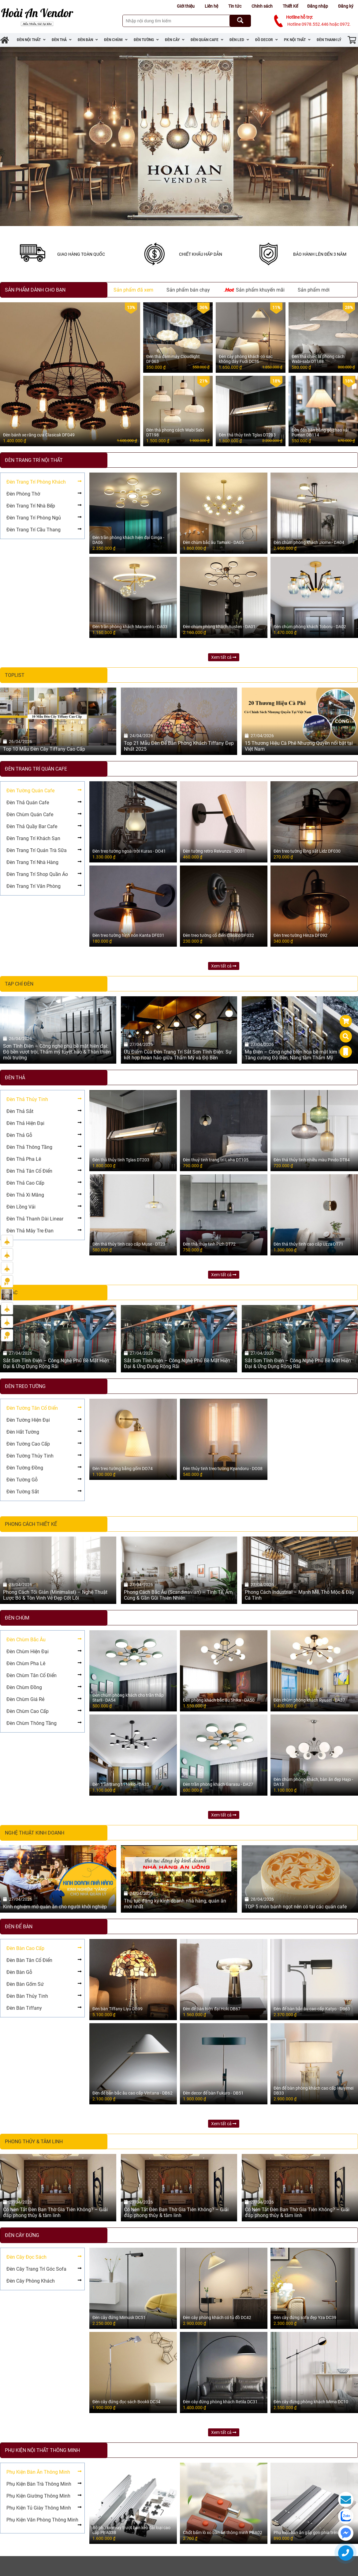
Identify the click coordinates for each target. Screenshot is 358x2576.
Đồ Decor (266, 40)
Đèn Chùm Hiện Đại (27, 1651)
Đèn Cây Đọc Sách (26, 2257)
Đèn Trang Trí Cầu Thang (33, 530)
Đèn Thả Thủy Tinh (27, 1099)
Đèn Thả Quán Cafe (27, 802)
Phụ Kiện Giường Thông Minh (38, 2496)
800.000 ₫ (346, 367)
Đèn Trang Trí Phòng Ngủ (33, 518)
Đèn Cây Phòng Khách (30, 2281)
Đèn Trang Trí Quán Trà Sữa (36, 850)
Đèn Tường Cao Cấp (28, 1444)
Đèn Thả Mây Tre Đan (30, 1231)
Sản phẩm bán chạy (188, 290)
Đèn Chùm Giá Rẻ (25, 1699)
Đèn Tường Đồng (24, 1468)
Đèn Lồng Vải (20, 1207)
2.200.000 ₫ (272, 440)
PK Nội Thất (297, 40)
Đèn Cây (175, 40)
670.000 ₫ (346, 440)
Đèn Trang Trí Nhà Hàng (32, 862)
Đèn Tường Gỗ (22, 1480)
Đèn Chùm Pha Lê (25, 1663)
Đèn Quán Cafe (207, 40)
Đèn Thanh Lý (329, 40)
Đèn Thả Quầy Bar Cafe (31, 826)
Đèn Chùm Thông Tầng (31, 1723)
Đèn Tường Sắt (22, 1492)
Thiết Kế (290, 6)
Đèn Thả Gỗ (19, 1135)
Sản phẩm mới (314, 290)
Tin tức (234, 6)
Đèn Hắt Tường (22, 1432)
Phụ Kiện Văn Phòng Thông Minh (42, 2520)
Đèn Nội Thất (31, 40)
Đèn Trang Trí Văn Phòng (33, 886)
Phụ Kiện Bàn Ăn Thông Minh (38, 2472)
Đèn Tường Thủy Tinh (30, 1456)
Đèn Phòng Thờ (23, 494)
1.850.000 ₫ (272, 367)
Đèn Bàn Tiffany (24, 2008)
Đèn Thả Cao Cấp (25, 1183)
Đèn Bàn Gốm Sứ (25, 1984)
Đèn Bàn (88, 40)
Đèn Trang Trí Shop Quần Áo (37, 874)
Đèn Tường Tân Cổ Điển (32, 1408)
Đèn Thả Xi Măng (25, 1195)
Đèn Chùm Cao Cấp (27, 1711)
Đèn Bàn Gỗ (19, 1972)
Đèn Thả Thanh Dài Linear (34, 1219)
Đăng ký (345, 6)
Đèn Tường (146, 40)
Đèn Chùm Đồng (24, 1687)
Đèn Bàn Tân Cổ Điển (29, 1960)
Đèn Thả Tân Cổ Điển (29, 1171)
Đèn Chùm (116, 40)
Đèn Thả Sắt (19, 1111)
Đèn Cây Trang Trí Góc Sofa (36, 2269)
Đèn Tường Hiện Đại (28, 1420)
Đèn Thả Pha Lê (23, 1159)
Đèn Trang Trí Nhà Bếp (30, 506)
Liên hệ (211, 6)
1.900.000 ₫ (199, 440)
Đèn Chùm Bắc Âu (26, 1640)
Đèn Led (239, 40)
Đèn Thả (62, 40)
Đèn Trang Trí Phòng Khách (36, 482)
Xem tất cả (223, 657)
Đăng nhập (317, 6)
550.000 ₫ (201, 367)
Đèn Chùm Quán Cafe (29, 814)
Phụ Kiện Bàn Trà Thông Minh (38, 2484)
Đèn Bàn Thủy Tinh (27, 1996)
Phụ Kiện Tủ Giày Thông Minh (38, 2508)
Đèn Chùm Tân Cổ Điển (31, 1675)
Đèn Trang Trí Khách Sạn (33, 838)
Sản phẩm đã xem (133, 290)
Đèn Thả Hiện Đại (25, 1123)
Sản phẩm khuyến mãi (254, 288)
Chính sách (262, 6)
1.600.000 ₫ (127, 440)
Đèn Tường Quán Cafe (30, 791)
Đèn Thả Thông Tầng (29, 1147)
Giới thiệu (186, 6)
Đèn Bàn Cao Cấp (25, 1948)
